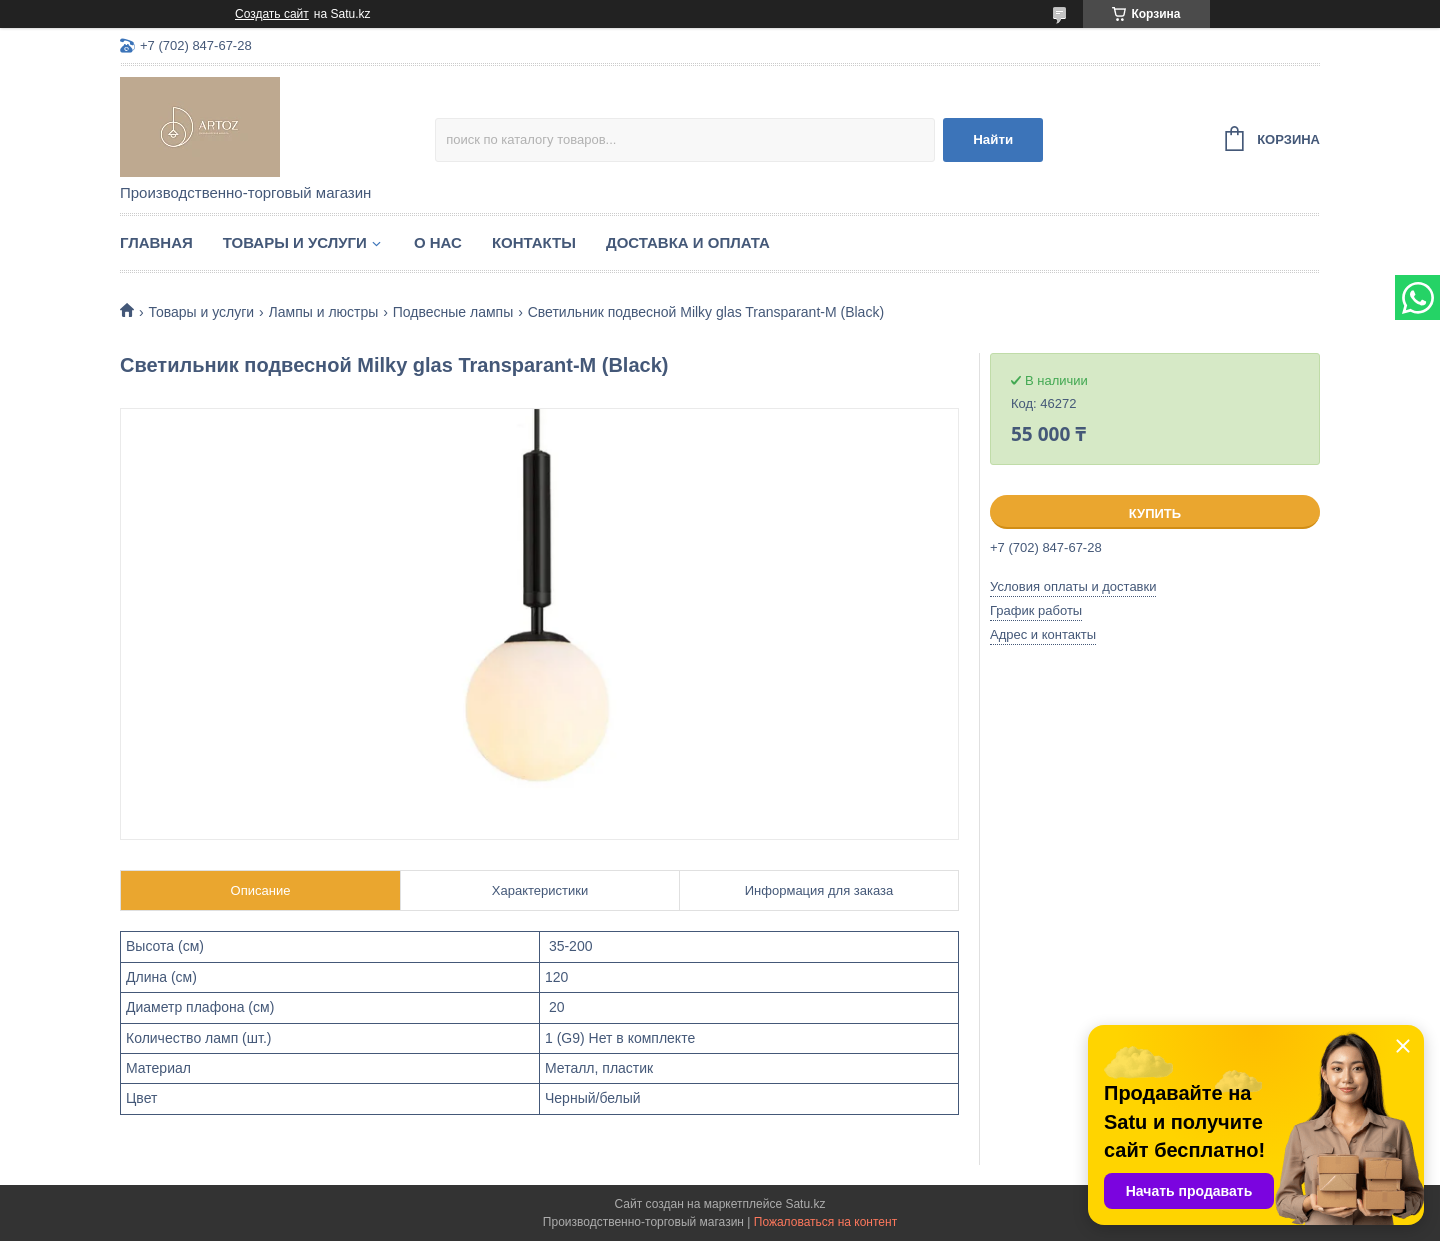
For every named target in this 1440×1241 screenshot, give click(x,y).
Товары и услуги (295, 242)
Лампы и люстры (324, 312)
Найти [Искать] (993, 139)
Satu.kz (805, 1204)
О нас (438, 242)
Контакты (534, 242)
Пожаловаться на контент (825, 1222)
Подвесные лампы (453, 312)
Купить (1155, 513)
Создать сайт (272, 14)
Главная (156, 242)
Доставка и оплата (688, 242)
